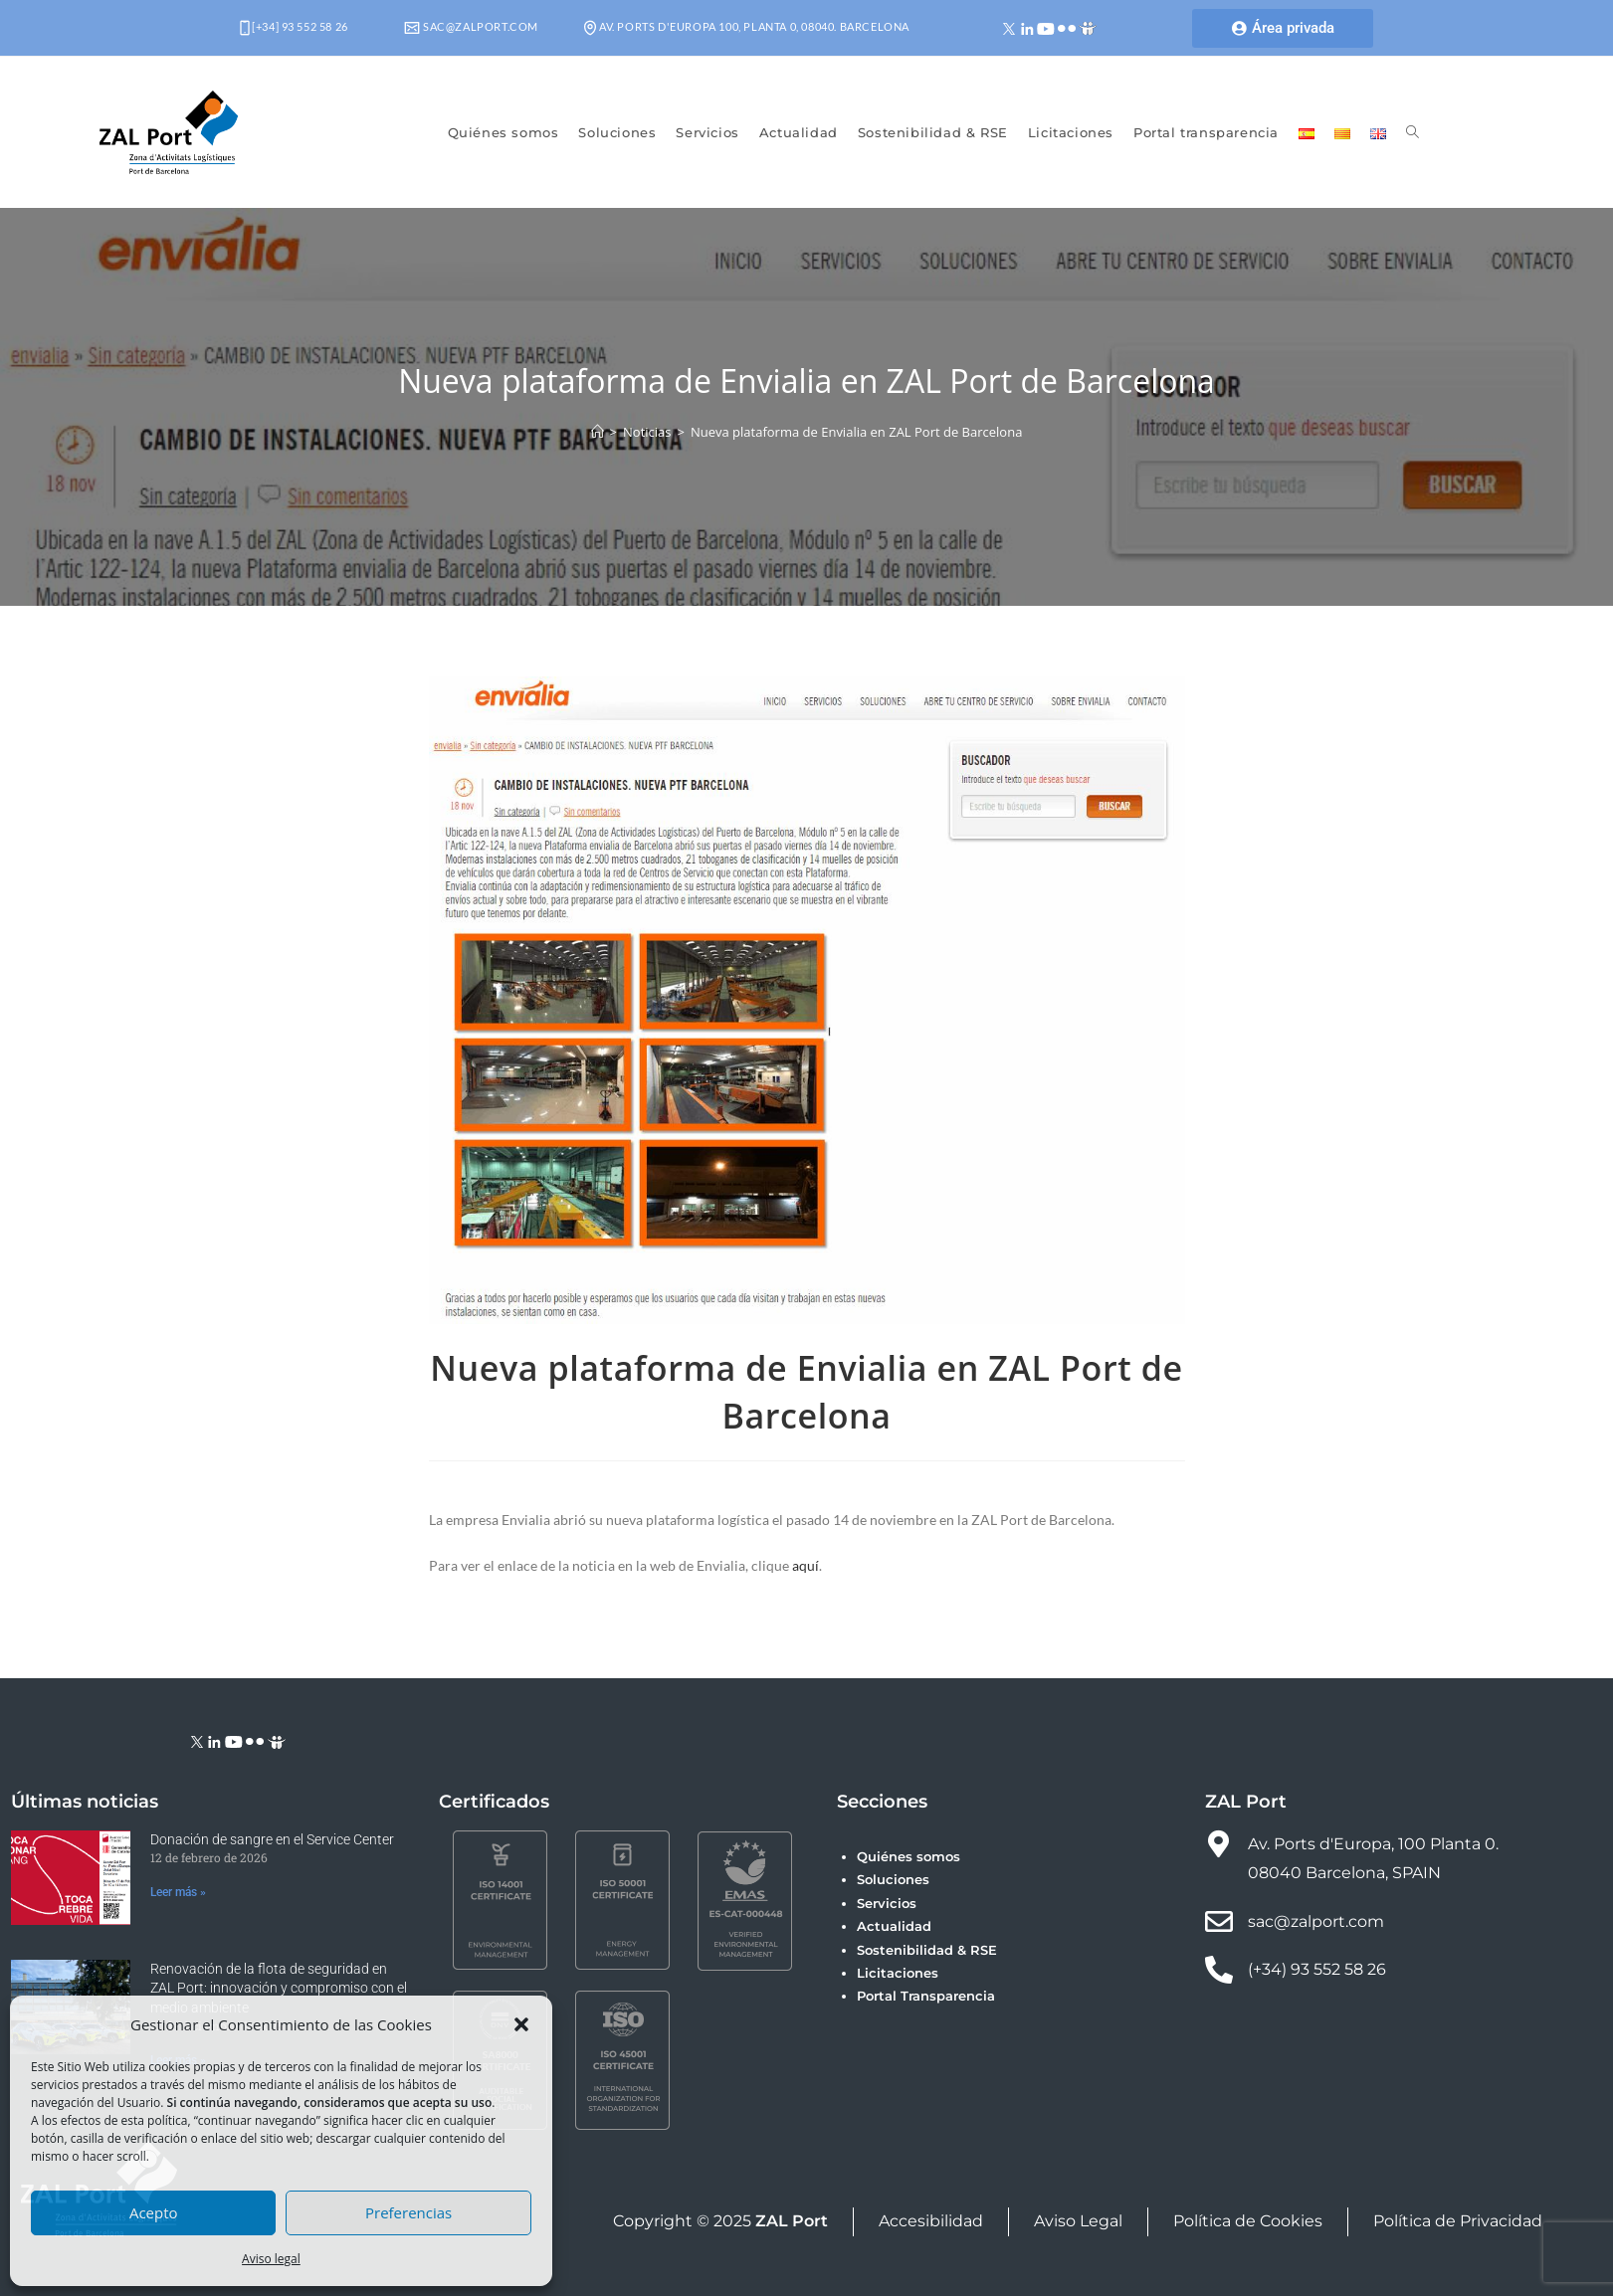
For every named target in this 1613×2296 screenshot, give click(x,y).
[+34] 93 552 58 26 (294, 26)
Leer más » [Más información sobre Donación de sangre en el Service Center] (178, 1892)
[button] (521, 2024)
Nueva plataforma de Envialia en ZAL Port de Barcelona (856, 432)
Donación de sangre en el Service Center (272, 1839)
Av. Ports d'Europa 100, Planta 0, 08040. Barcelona (746, 26)
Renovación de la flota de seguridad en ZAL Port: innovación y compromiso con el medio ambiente (278, 1988)
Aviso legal (271, 2258)
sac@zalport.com (471, 26)
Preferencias (408, 2212)
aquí (805, 1565)
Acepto (153, 2212)
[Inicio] (597, 432)
